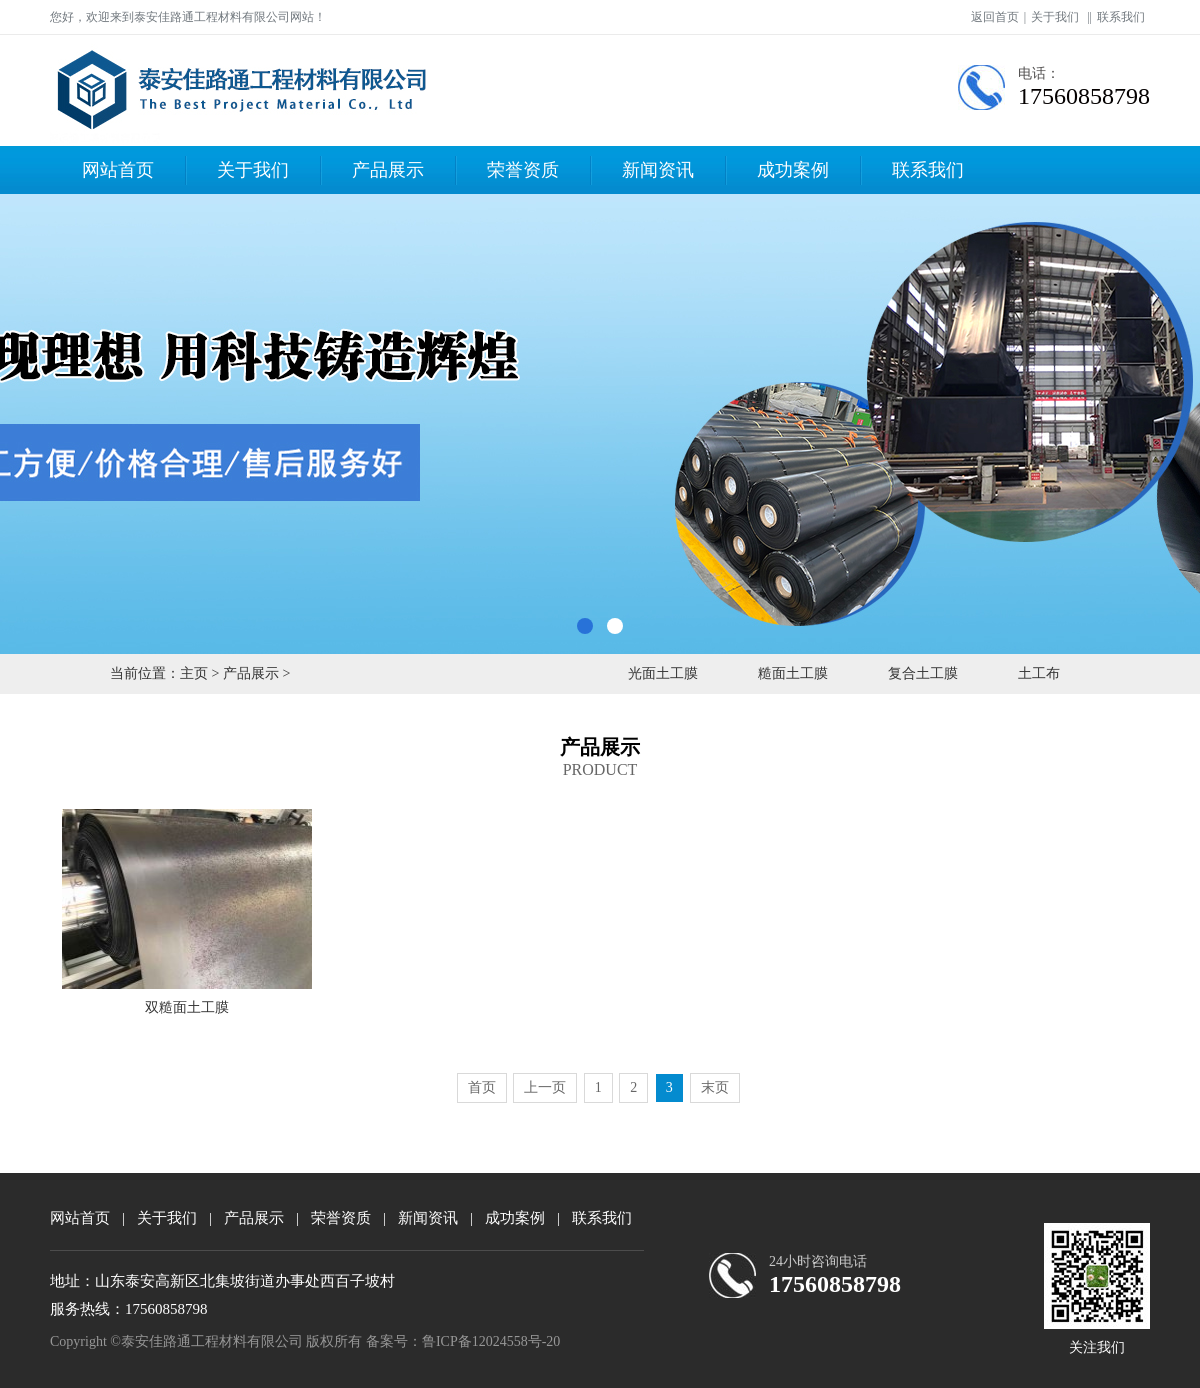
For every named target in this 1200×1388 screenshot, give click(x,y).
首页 (482, 1087)
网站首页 (118, 170)
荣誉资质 (523, 170)
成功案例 (793, 170)
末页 (715, 1087)
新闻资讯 (658, 170)
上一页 (545, 1087)
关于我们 (1055, 17)
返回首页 (995, 17)
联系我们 (1121, 17)
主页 (194, 673)
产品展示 (388, 170)
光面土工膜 (663, 673)
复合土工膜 (923, 673)
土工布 (1039, 673)
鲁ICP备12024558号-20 (491, 1341)
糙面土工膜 (793, 673)
